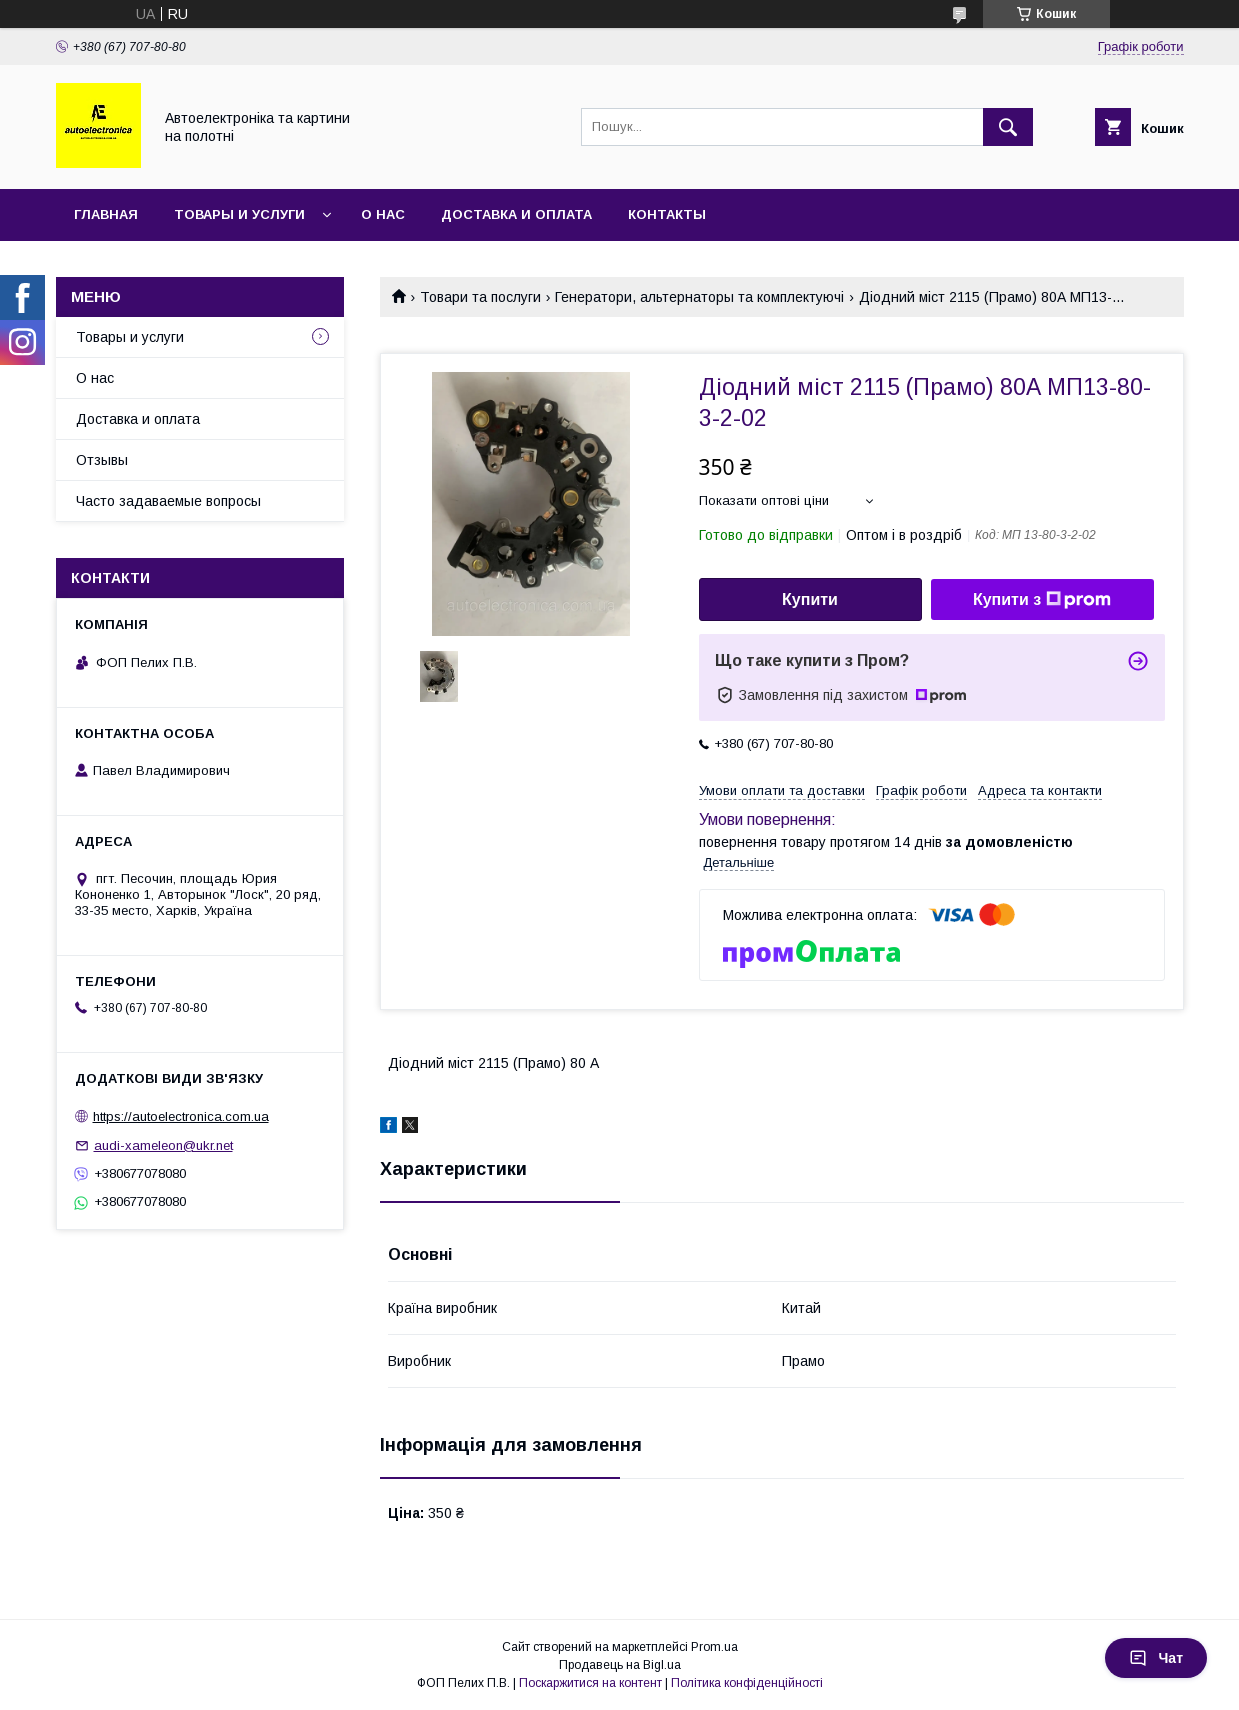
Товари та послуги (480, 297)
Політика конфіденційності (747, 1683)
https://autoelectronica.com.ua (181, 1116)
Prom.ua (714, 1647)
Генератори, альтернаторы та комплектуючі (699, 297)
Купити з (1042, 600)
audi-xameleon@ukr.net (163, 1145)
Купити (810, 599)
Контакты (667, 214)
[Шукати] (1008, 127)
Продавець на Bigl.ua (620, 1665)
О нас (383, 214)
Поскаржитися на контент (590, 1683)
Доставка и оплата (516, 214)
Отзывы (102, 460)
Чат (1156, 1658)
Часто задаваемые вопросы (168, 501)
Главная (106, 214)
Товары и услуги (239, 214)
